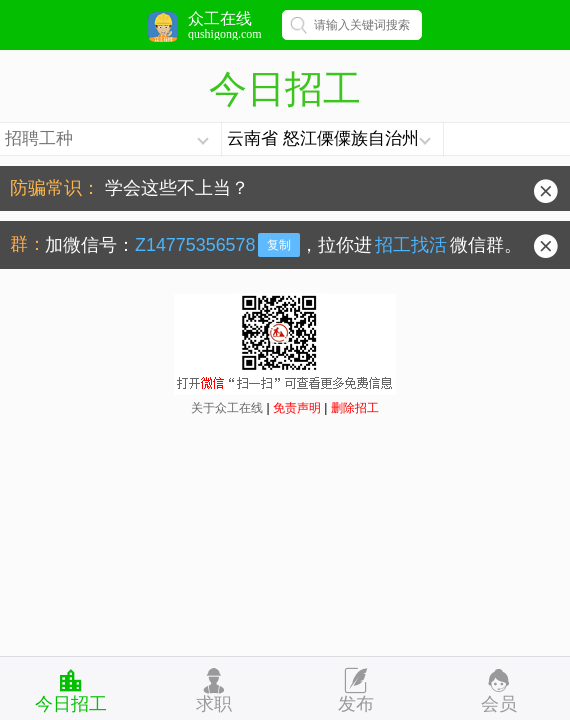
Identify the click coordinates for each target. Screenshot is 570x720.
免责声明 (297, 408)
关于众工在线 (227, 408)
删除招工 (355, 408)
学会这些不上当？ (177, 188)
